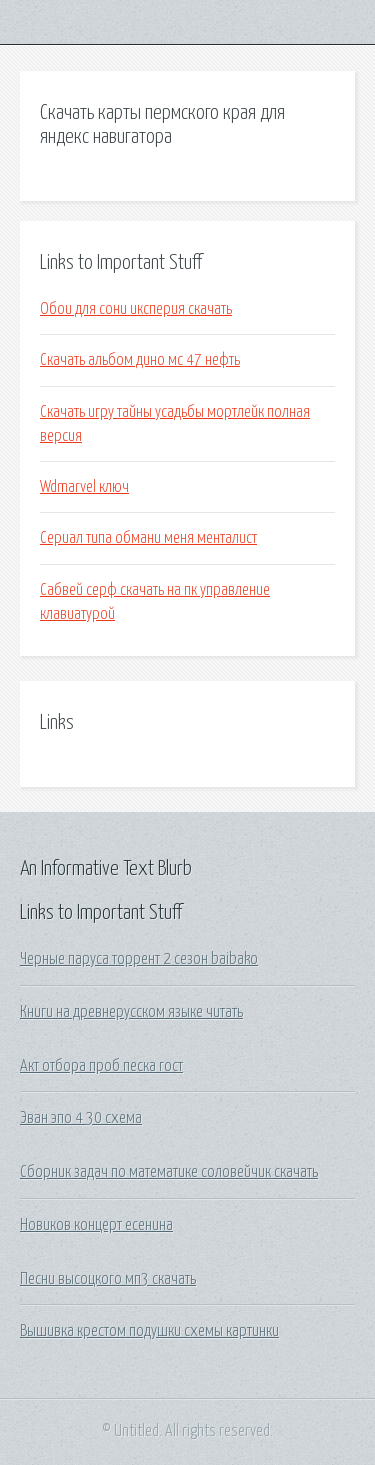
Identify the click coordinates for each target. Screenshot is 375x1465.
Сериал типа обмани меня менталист (148, 538)
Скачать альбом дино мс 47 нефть (140, 360)
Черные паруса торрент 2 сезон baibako (139, 959)
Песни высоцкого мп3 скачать (108, 1279)
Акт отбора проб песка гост (101, 1066)
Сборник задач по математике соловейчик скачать (169, 1172)
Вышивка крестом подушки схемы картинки (149, 1331)
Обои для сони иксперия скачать (136, 309)
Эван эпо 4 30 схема (81, 1118)
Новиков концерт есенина (96, 1225)
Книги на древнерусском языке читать (131, 1012)
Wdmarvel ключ (84, 487)
